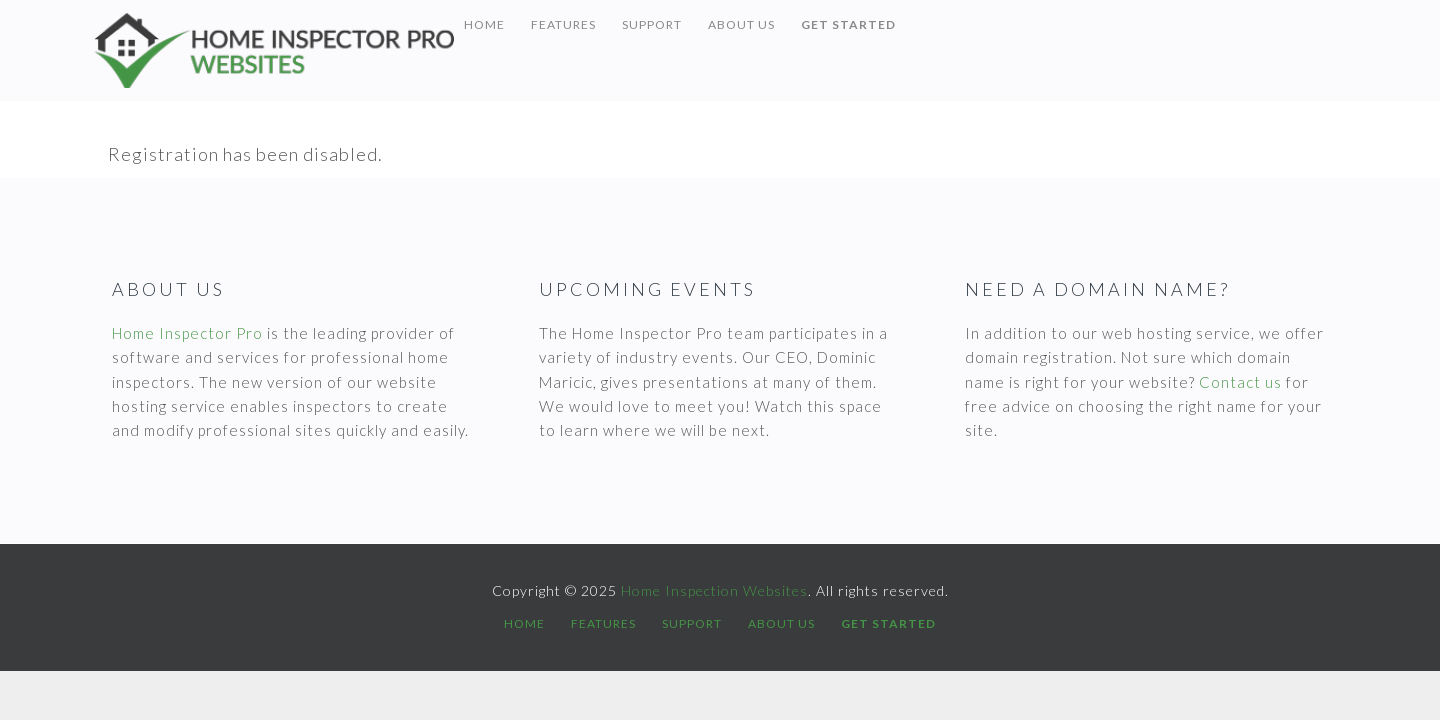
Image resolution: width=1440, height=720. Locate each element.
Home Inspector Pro (187, 333)
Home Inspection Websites (274, 50)
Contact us (1240, 382)
